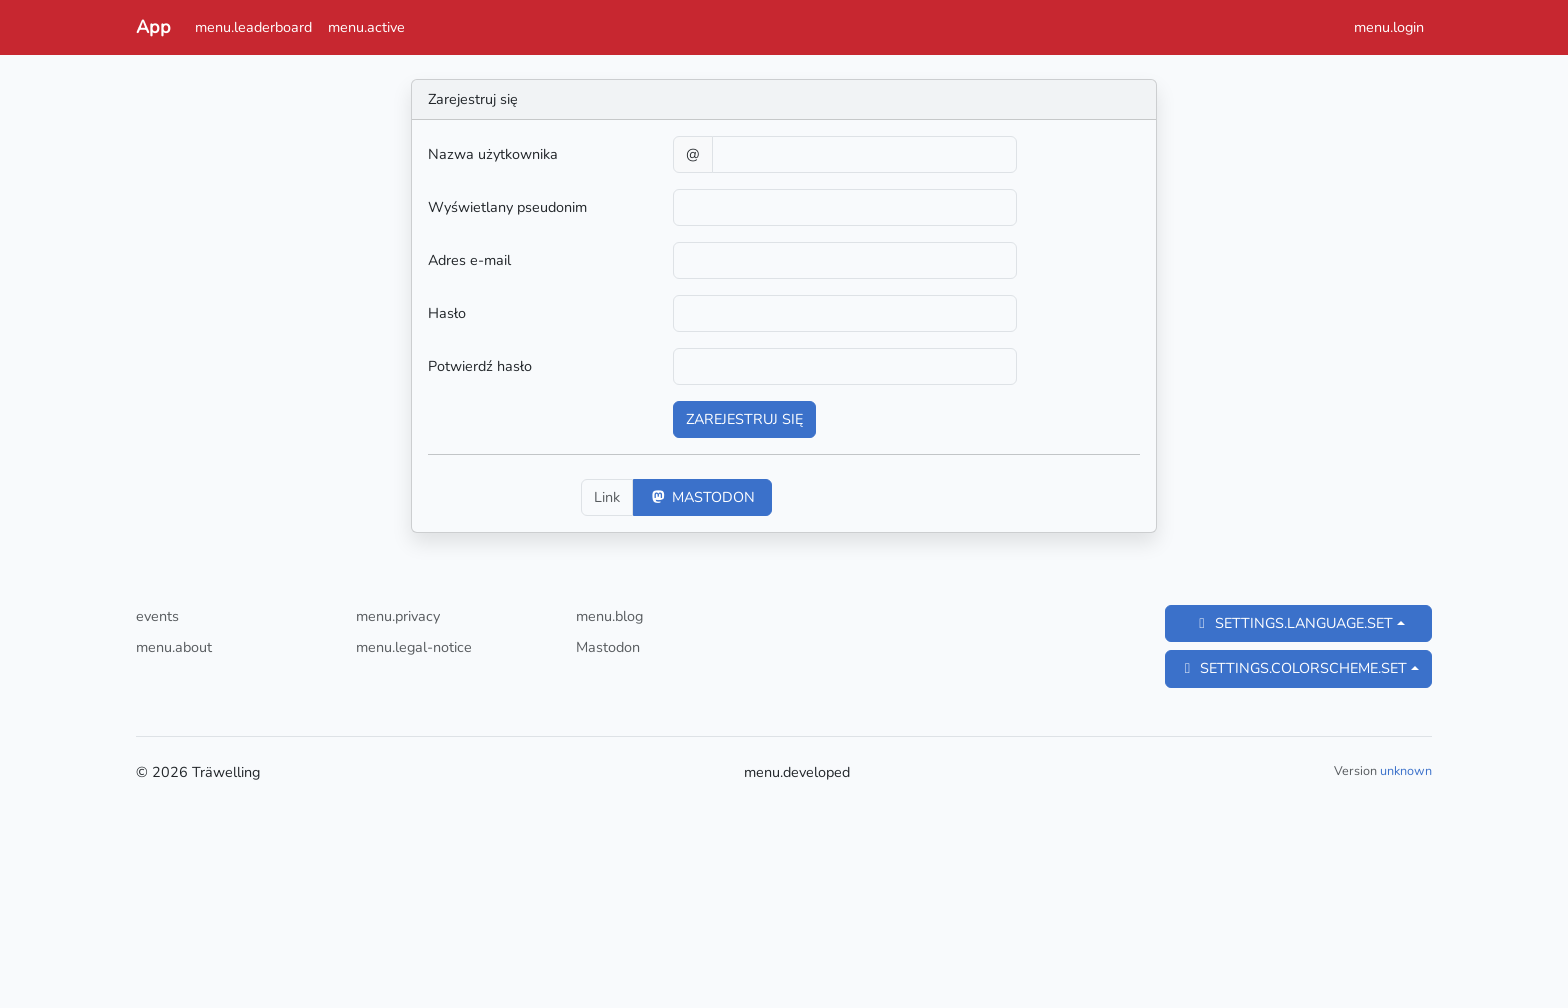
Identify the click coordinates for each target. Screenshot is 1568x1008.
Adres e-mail (469, 260)
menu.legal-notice (414, 647)
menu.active (366, 27)
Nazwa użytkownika (493, 154)
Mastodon (702, 497)
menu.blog (609, 616)
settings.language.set (1293, 623)
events (157, 616)
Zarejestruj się (744, 419)
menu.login (1389, 27)
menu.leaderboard (253, 27)
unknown (1406, 770)
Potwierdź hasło (480, 366)
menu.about (174, 647)
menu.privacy (398, 616)
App (153, 27)
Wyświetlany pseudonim (507, 207)
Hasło (447, 313)
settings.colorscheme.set (1292, 668)
